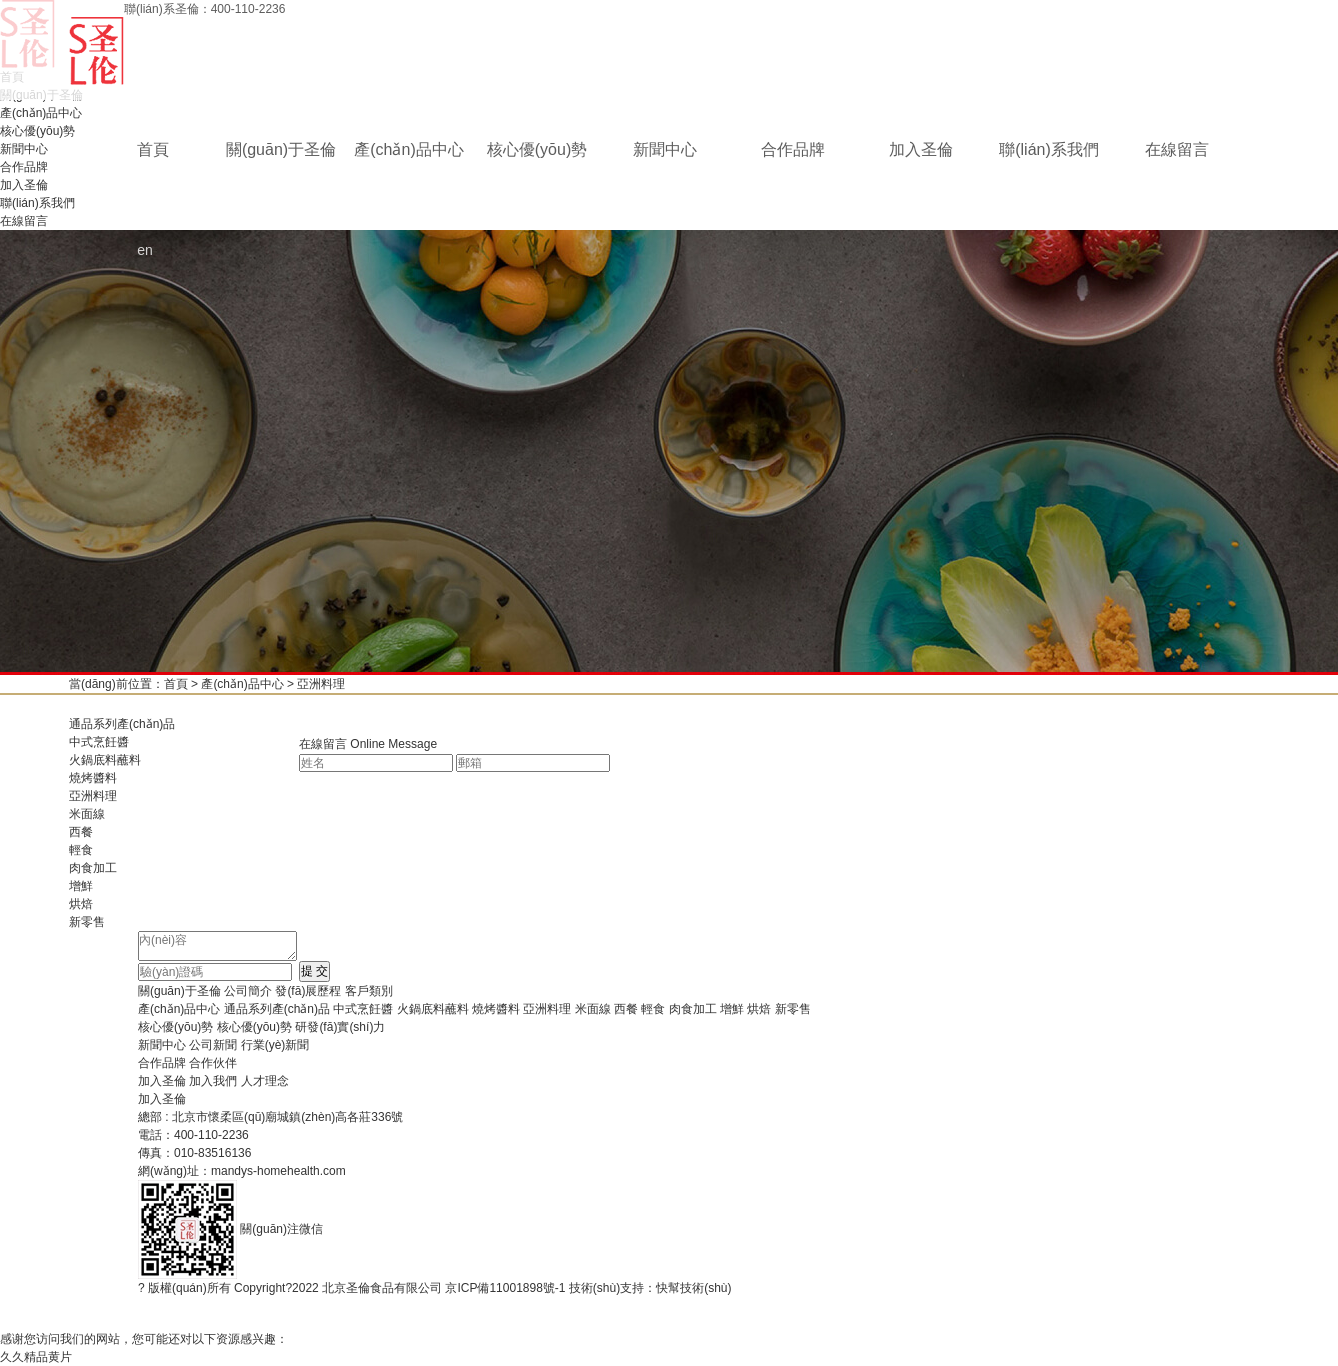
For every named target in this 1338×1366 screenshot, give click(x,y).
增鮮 (81, 886)
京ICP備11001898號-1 (505, 1288)
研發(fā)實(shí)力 (340, 1027)
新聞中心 (665, 149)
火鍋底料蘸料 (105, 760)
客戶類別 (369, 991)
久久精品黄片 (36, 1357)
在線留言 (1177, 149)
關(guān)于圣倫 (281, 149)
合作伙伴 (213, 1063)
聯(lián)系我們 (1049, 149)
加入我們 (213, 1081)
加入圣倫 (921, 149)
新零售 (87, 922)
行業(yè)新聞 (275, 1045)
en (145, 250)
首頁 (153, 149)
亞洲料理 (321, 684)
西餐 (81, 832)
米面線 (87, 814)
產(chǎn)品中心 (408, 149)
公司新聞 (213, 1045)
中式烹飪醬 (99, 742)
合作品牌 (793, 149)
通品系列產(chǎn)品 (122, 724)
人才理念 (265, 1081)
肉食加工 (93, 868)
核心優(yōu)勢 (537, 149)
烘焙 (81, 904)
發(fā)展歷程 (308, 991)
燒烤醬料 (93, 778)
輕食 (81, 850)
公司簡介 (248, 991)
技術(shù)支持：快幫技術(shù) (650, 1288)
